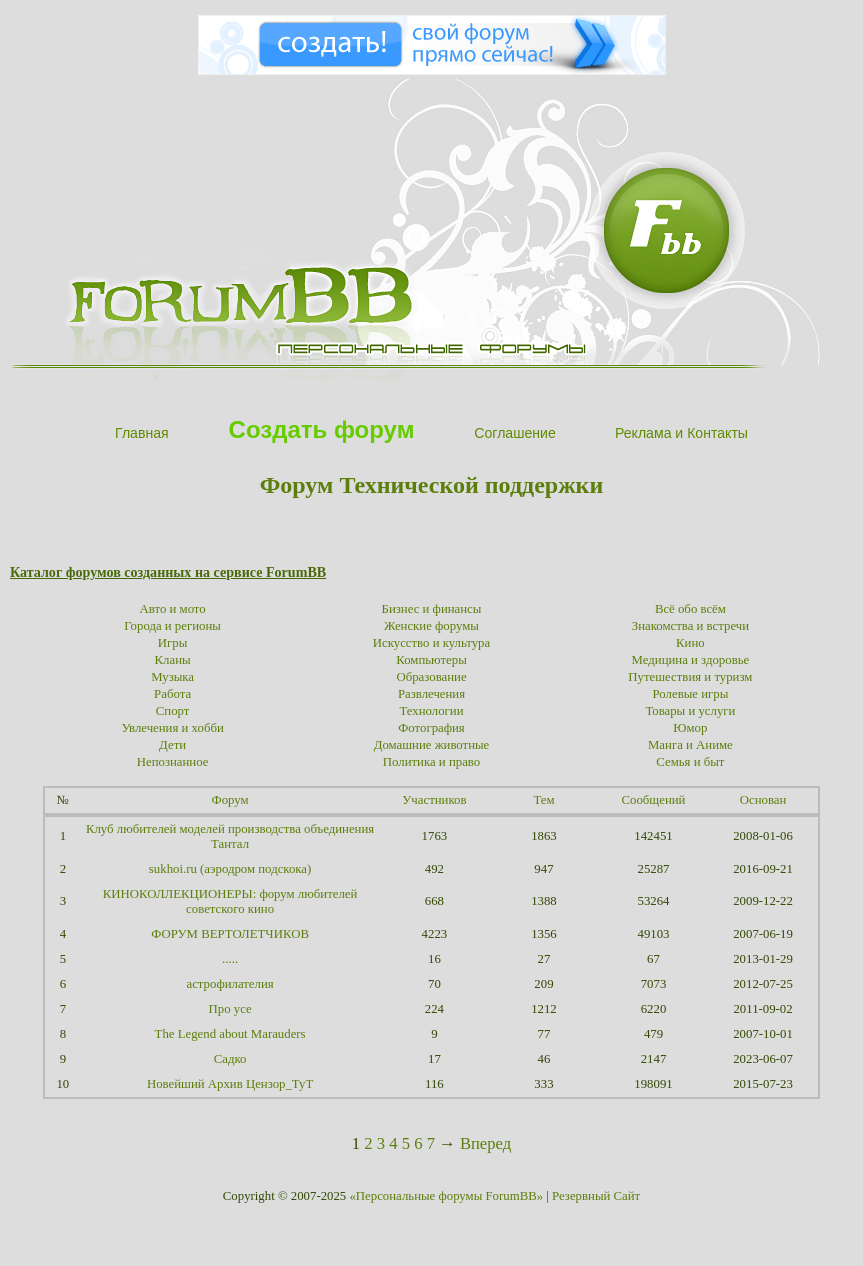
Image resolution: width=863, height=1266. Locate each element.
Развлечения (431, 694)
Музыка (172, 677)
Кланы (173, 660)
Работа (172, 694)
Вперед (485, 1143)
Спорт (173, 711)
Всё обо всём (690, 609)
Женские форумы (431, 626)
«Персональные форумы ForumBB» (446, 1196)
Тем (543, 800)
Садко (230, 1059)
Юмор (690, 728)
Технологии (431, 711)
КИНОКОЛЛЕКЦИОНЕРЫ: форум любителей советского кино (230, 901)
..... (230, 959)
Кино (690, 643)
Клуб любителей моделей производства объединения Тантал (230, 836)
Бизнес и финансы (432, 609)
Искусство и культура (431, 643)
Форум (230, 800)
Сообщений (654, 800)
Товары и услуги (690, 711)
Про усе (230, 1009)
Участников (434, 800)
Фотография (431, 728)
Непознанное (173, 762)
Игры (173, 643)
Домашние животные (432, 745)
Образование (431, 677)
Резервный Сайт (596, 1196)
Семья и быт (690, 762)
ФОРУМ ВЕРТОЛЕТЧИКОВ (230, 934)
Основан (763, 800)
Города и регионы (172, 626)
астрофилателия (229, 984)
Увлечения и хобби (172, 728)
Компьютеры (431, 660)
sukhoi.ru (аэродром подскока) (230, 869)
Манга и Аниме (690, 745)
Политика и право (431, 762)
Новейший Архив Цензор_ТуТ (230, 1084)
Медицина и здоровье (691, 660)
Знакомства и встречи (690, 626)
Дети (172, 745)
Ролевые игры (691, 694)
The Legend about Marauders (230, 1034)
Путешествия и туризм (690, 677)
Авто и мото (173, 609)
